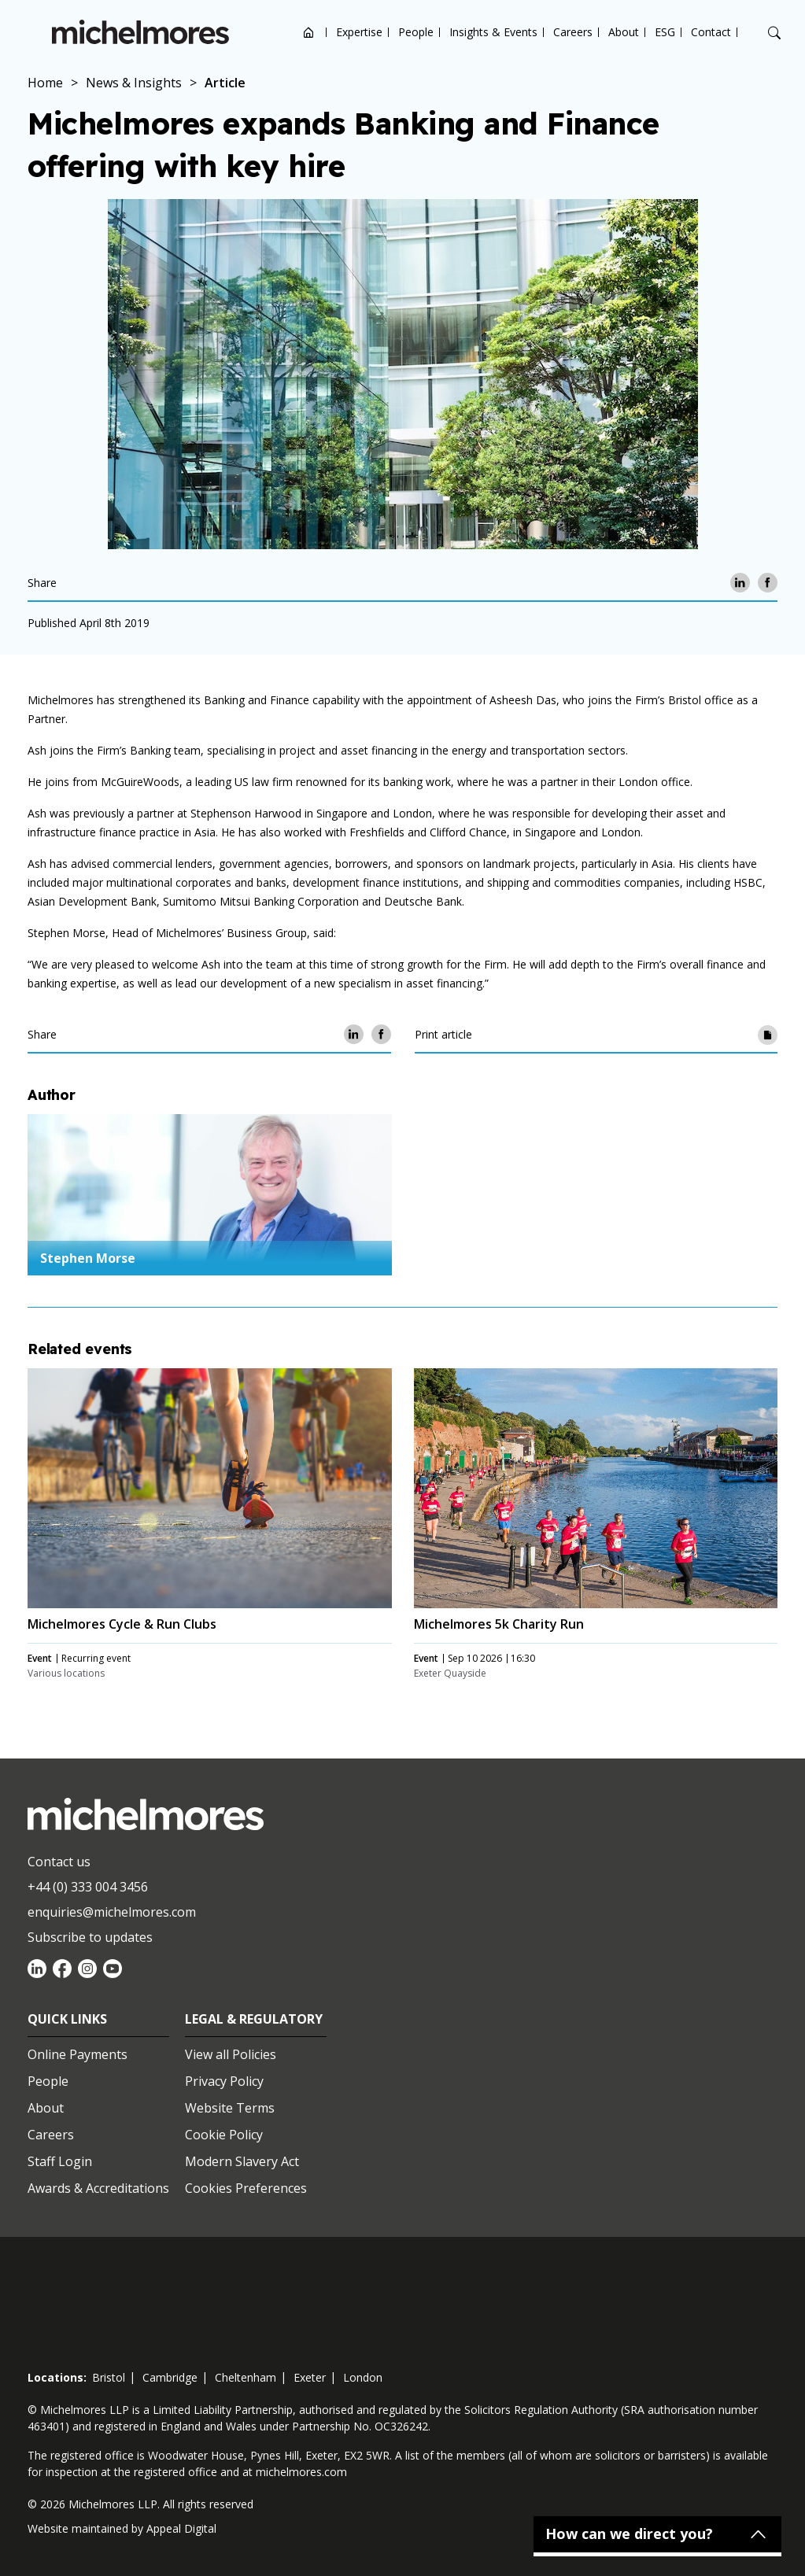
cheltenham (245, 2377)
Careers (573, 31)
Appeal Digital (181, 2528)
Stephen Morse (87, 1258)
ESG (665, 31)
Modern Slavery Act (242, 2161)
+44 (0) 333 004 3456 (88, 1886)
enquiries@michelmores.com (112, 1912)
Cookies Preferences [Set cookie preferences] (246, 2188)
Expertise (359, 31)
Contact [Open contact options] (711, 31)
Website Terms (230, 2108)
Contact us (59, 1861)
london (362, 2377)
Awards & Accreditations (98, 2188)
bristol (108, 2377)
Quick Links (67, 2019)
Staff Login (60, 2161)
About (623, 31)
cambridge (170, 2377)
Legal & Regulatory (254, 2019)
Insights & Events (493, 31)
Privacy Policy (224, 2081)
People (416, 31)
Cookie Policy (224, 2134)
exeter (310, 2377)
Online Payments (77, 2054)
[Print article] (767, 1034)
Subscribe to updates (90, 1937)
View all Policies (230, 2054)
